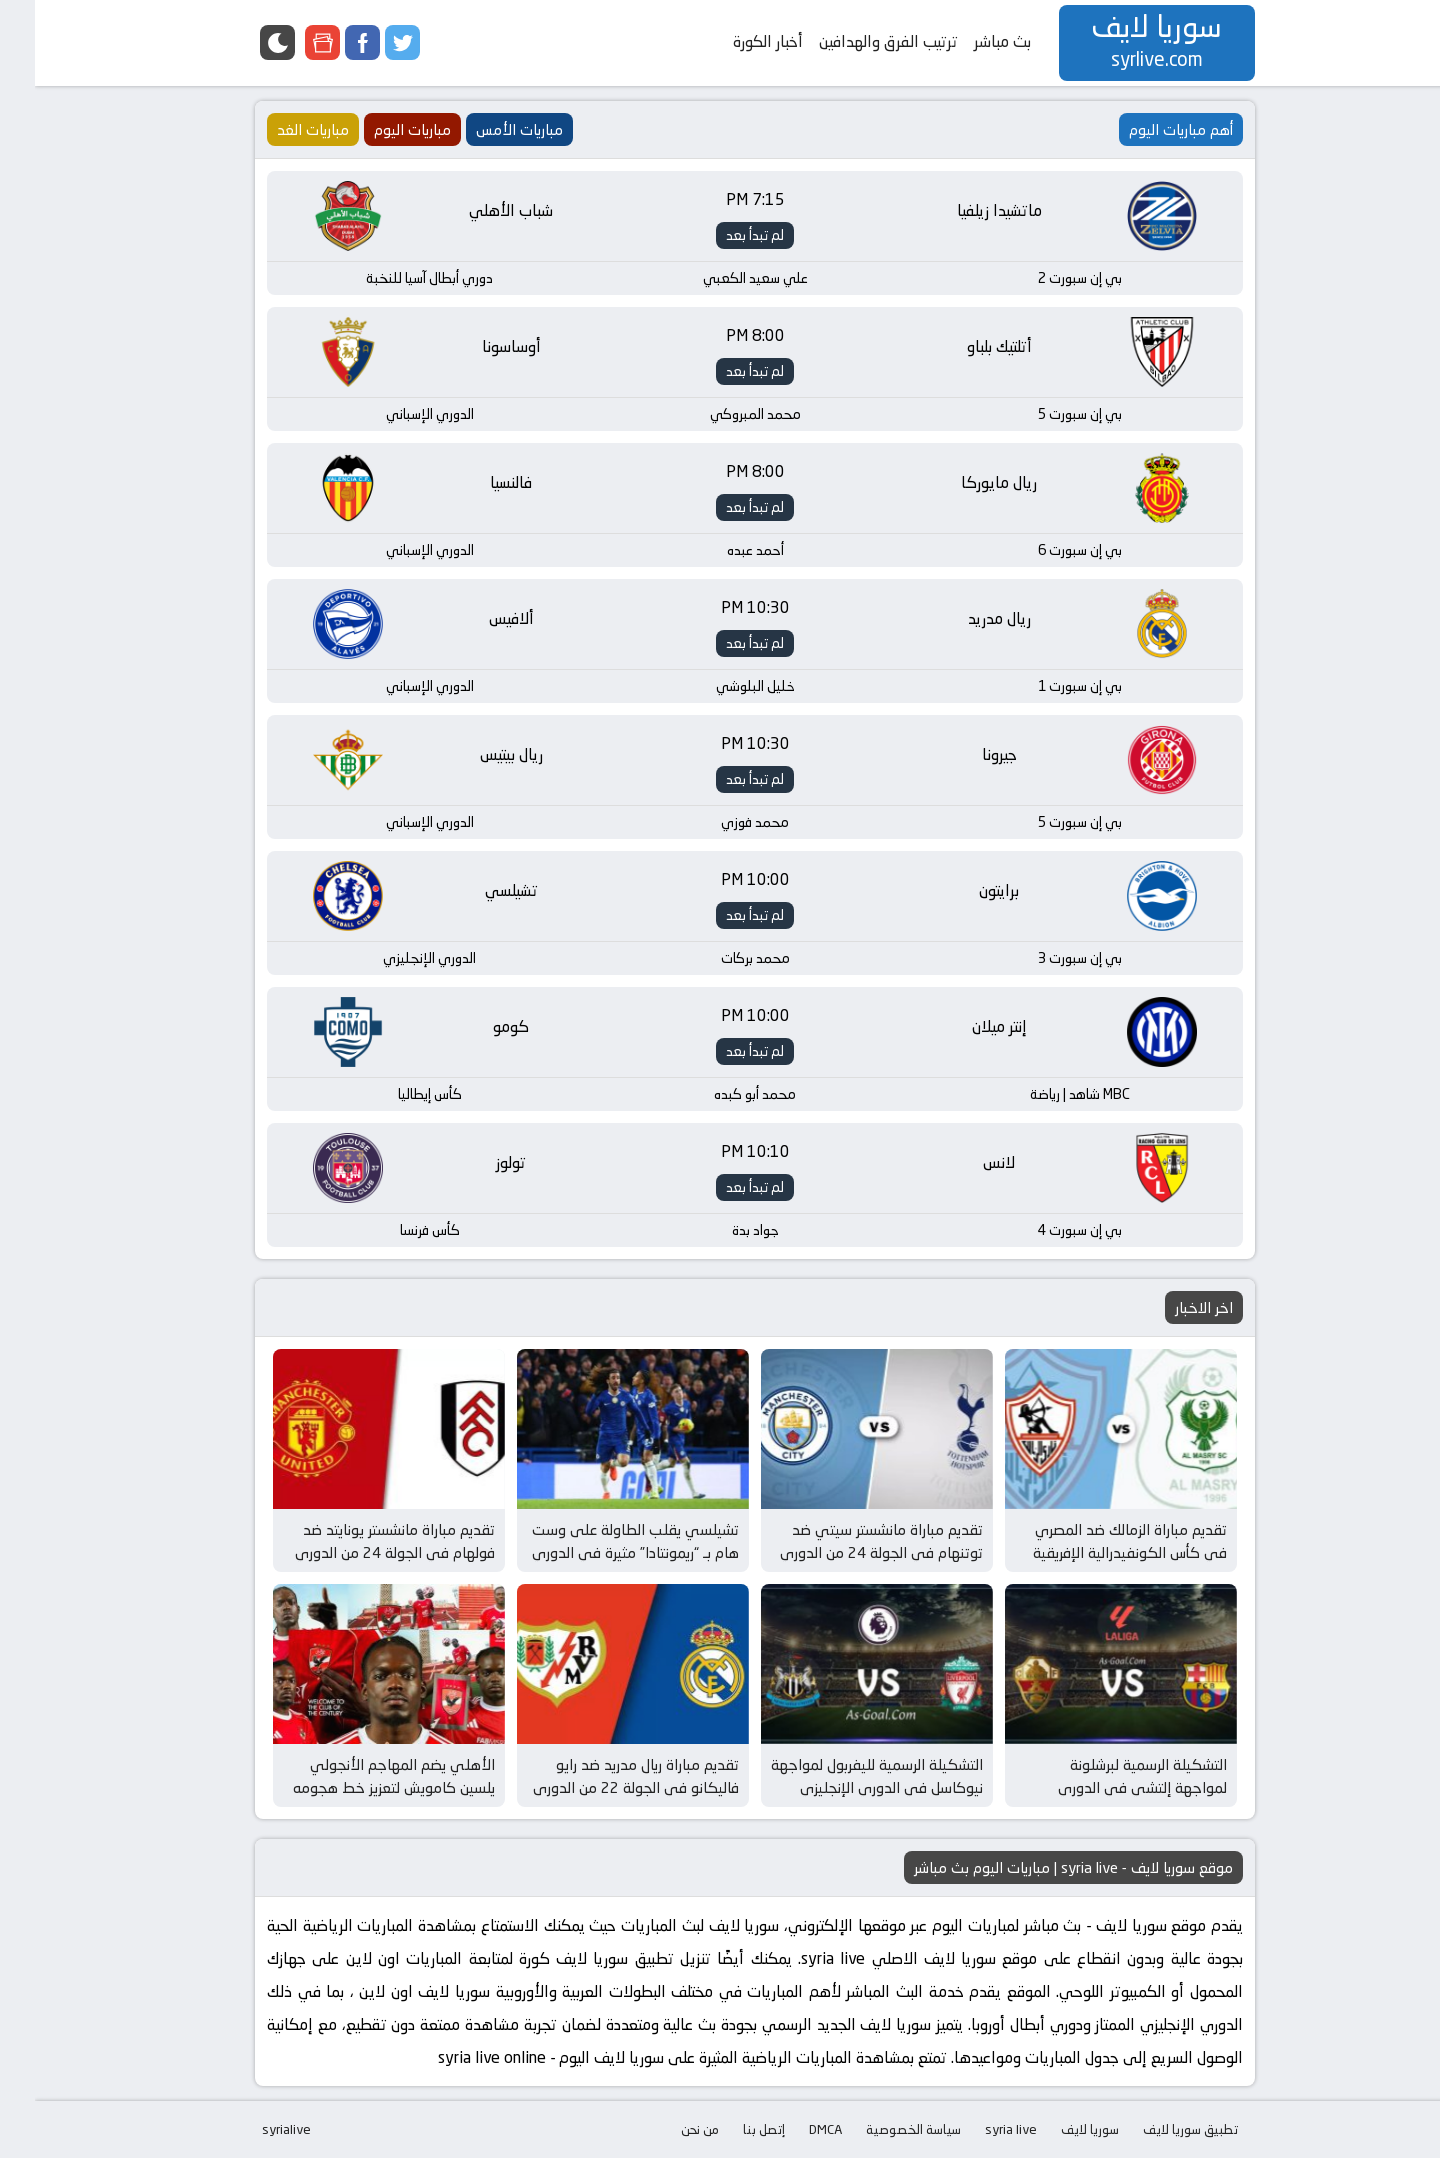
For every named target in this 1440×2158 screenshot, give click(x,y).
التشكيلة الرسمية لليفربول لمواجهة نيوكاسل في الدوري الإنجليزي (842, 1776)
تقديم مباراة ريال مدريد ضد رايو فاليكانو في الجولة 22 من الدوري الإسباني (601, 1787)
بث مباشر (967, 41)
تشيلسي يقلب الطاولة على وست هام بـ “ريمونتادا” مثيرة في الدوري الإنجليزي (600, 1552)
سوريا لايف (1055, 2129)
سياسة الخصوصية (878, 2129)
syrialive (251, 2129)
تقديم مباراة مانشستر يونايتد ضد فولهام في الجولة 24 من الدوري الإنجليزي (360, 1552)
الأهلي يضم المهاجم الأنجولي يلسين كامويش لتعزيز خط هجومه (359, 1776)
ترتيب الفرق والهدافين (853, 41)
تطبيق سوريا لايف (1155, 2129)
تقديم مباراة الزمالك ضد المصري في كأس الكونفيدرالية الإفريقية (1095, 1541)
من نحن (665, 2129)
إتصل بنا (729, 2129)
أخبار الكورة (733, 41)
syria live (976, 2129)
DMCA (790, 2129)
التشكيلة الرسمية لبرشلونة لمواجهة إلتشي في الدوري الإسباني (1107, 1787)
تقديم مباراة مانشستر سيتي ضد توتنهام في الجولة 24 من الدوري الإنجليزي (846, 1552)
